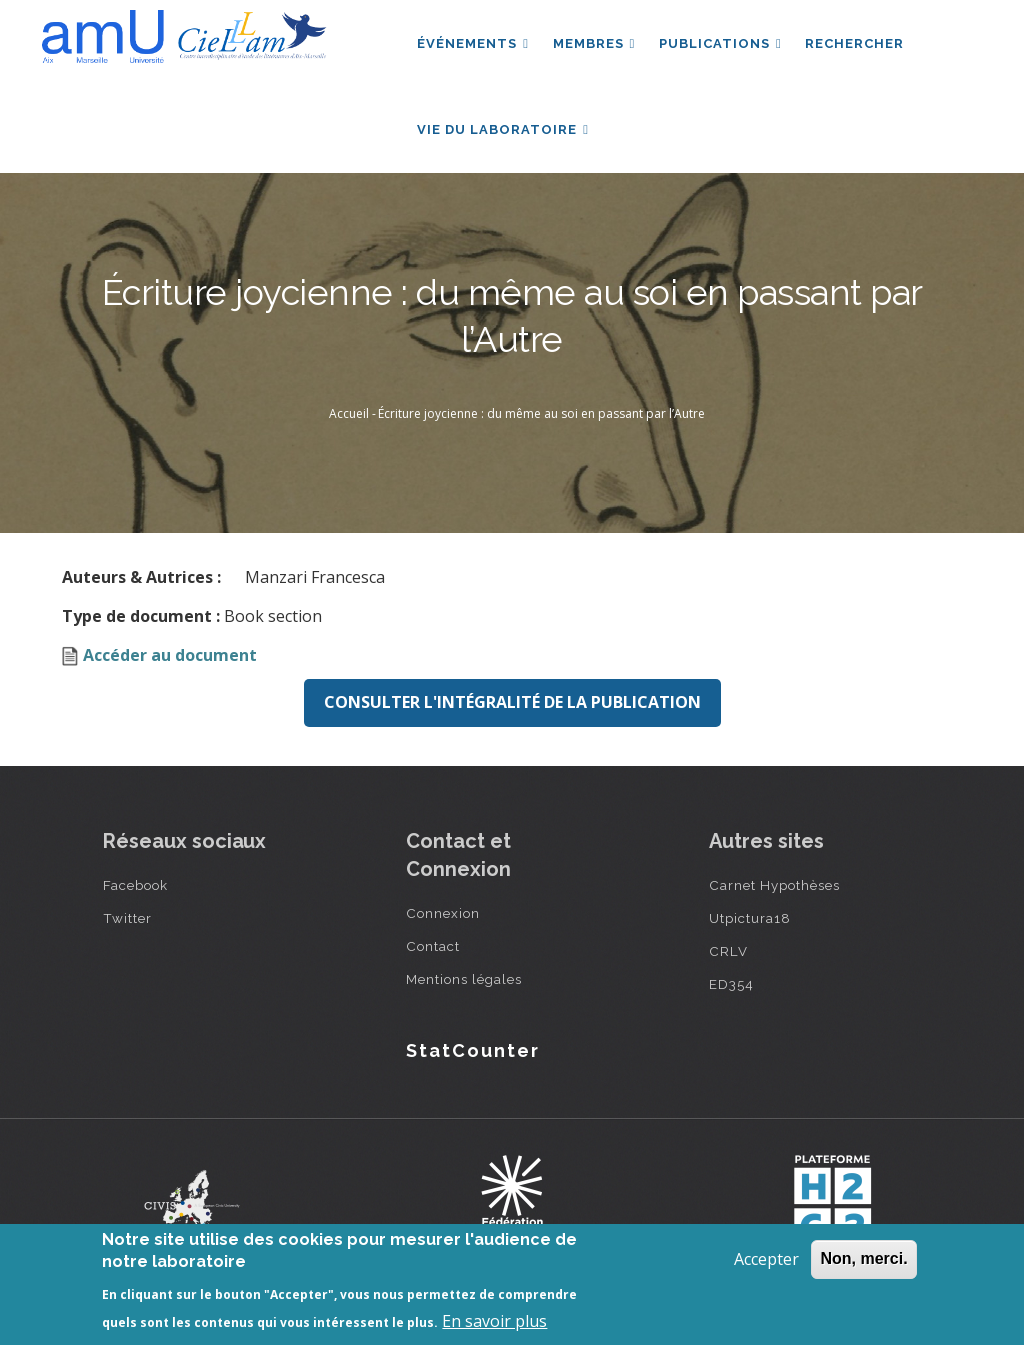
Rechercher (856, 43)
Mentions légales (464, 981)
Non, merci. (863, 1258)
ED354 (731, 986)
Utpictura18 (750, 920)
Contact (433, 948)
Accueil (349, 414)
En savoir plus (494, 1321)
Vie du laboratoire (503, 130)
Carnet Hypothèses (774, 887)
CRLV (728, 953)
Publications (721, 43)
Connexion (443, 915)
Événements (473, 43)
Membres (594, 43)
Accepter (766, 1259)
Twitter (127, 920)
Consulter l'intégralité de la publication (512, 704)
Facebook (135, 887)
